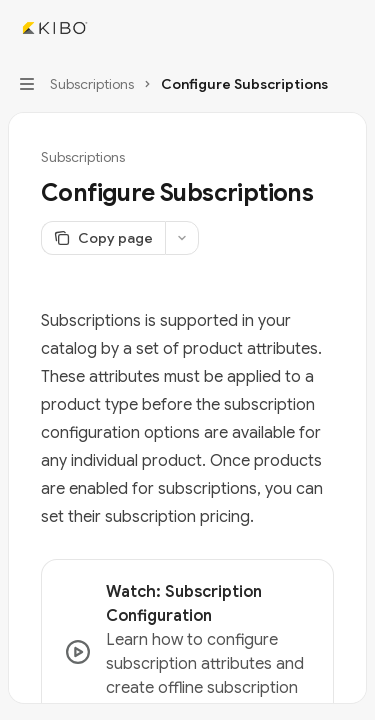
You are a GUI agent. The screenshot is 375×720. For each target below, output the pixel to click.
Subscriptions (83, 157)
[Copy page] (103, 238)
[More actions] (349, 28)
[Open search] (311, 28)
